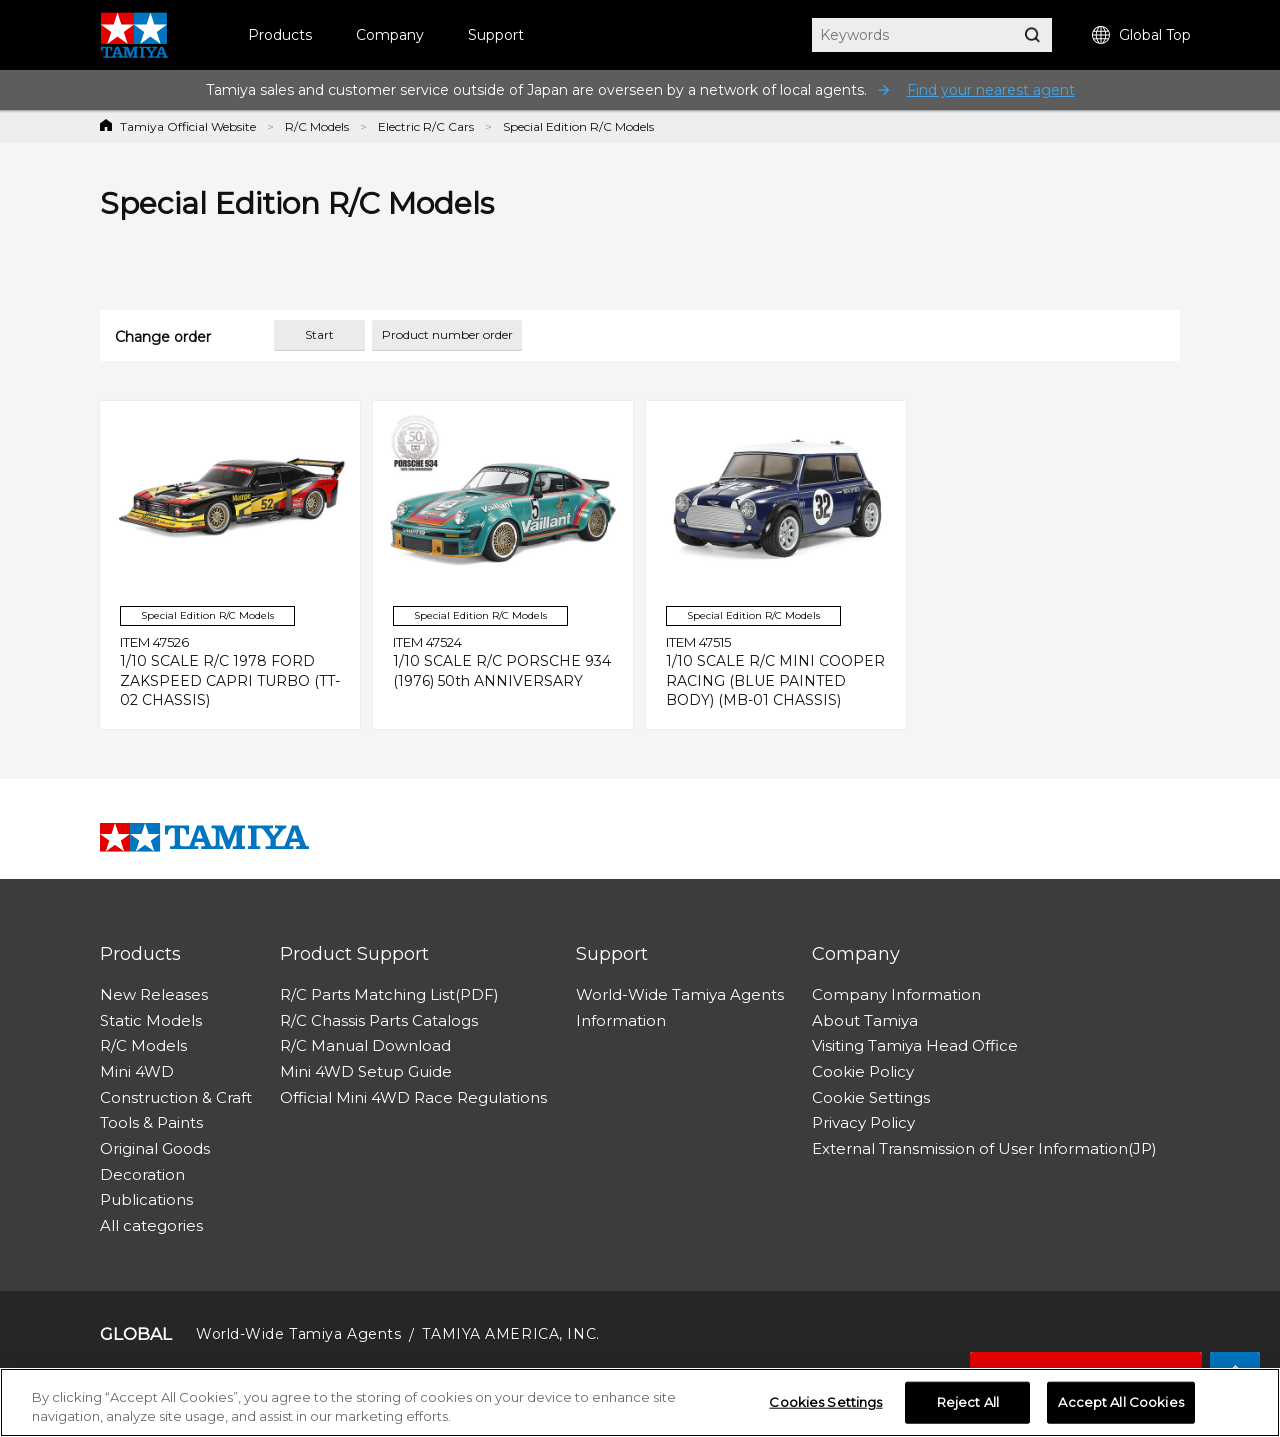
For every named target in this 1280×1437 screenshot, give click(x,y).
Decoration (142, 1174)
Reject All (968, 1407)
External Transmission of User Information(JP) (984, 1148)
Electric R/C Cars (426, 126)
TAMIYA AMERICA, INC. (510, 1334)
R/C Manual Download (365, 1045)
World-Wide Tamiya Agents (680, 994)
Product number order (447, 334)
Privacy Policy (863, 1122)
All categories (151, 1225)
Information (621, 1020)
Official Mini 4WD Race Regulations (413, 1097)
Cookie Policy (863, 1071)
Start (319, 334)
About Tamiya (865, 1020)
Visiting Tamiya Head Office (915, 1045)
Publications (146, 1199)
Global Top (1141, 35)
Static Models (151, 1020)
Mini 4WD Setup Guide (366, 1071)
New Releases (154, 994)
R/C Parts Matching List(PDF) (389, 994)
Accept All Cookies (1120, 1407)
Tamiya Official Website (188, 126)
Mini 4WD (137, 1071)
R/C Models (317, 126)
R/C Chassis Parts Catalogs (379, 1020)
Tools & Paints (151, 1122)
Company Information (896, 994)
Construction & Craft (176, 1097)
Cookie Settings (871, 1097)
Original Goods (155, 1148)
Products (280, 35)
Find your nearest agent (991, 90)
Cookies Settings (825, 1407)
